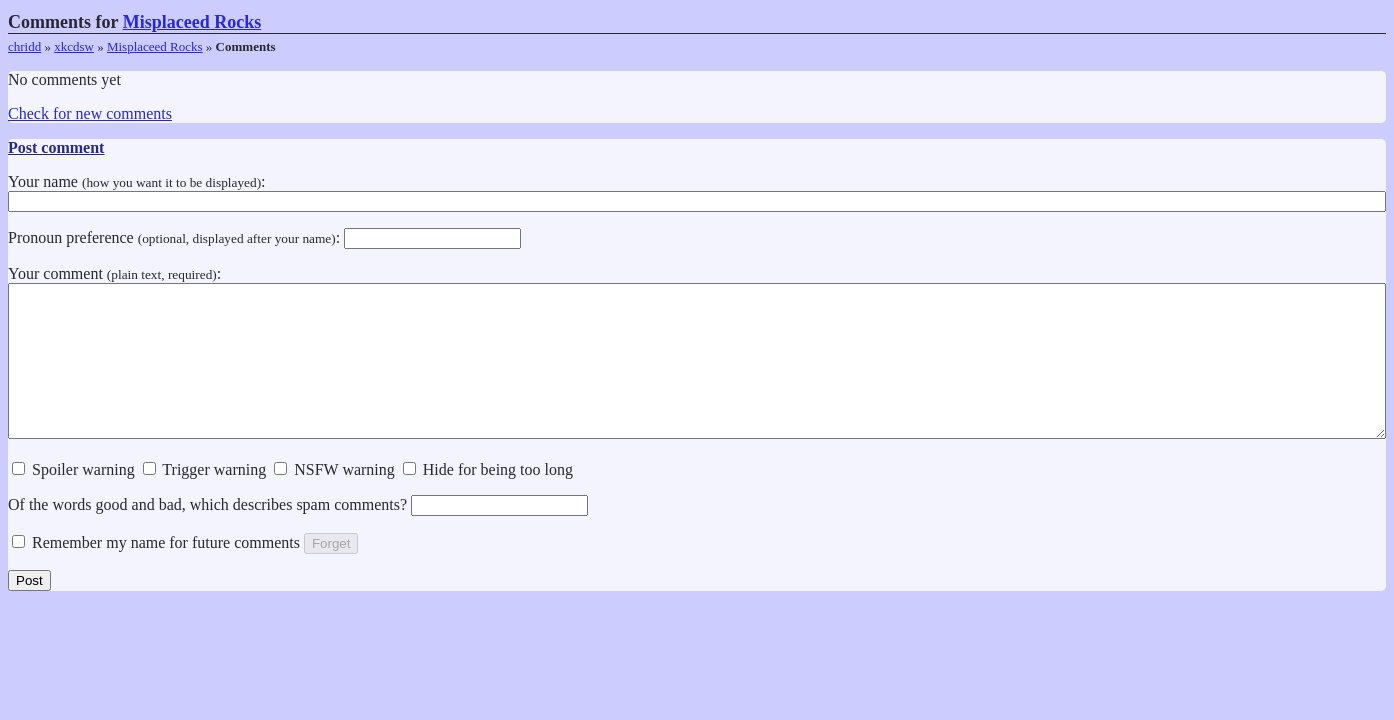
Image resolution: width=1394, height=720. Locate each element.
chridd (24, 46)
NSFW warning (334, 499)
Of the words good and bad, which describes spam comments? (298, 534)
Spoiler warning (73, 499)
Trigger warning (205, 499)
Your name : (697, 191)
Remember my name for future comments (156, 572)
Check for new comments (90, 113)
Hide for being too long (488, 499)
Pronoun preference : (264, 237)
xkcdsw (74, 46)
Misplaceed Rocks (192, 22)
